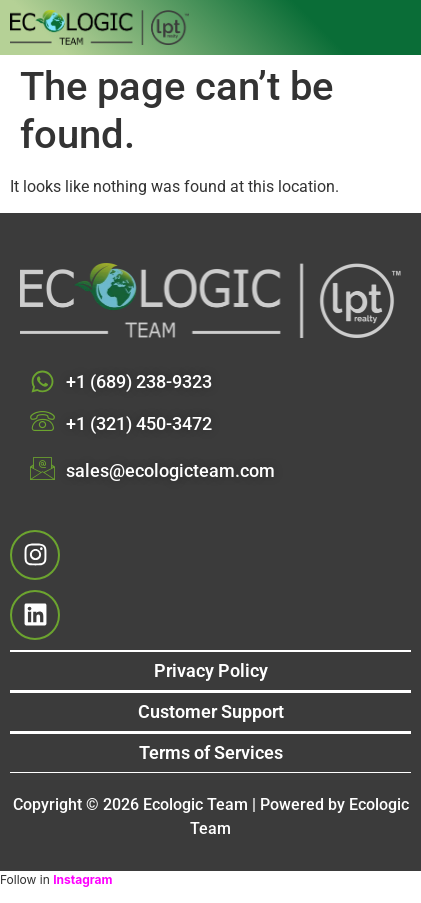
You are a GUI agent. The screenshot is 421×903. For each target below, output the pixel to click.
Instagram (82, 879)
